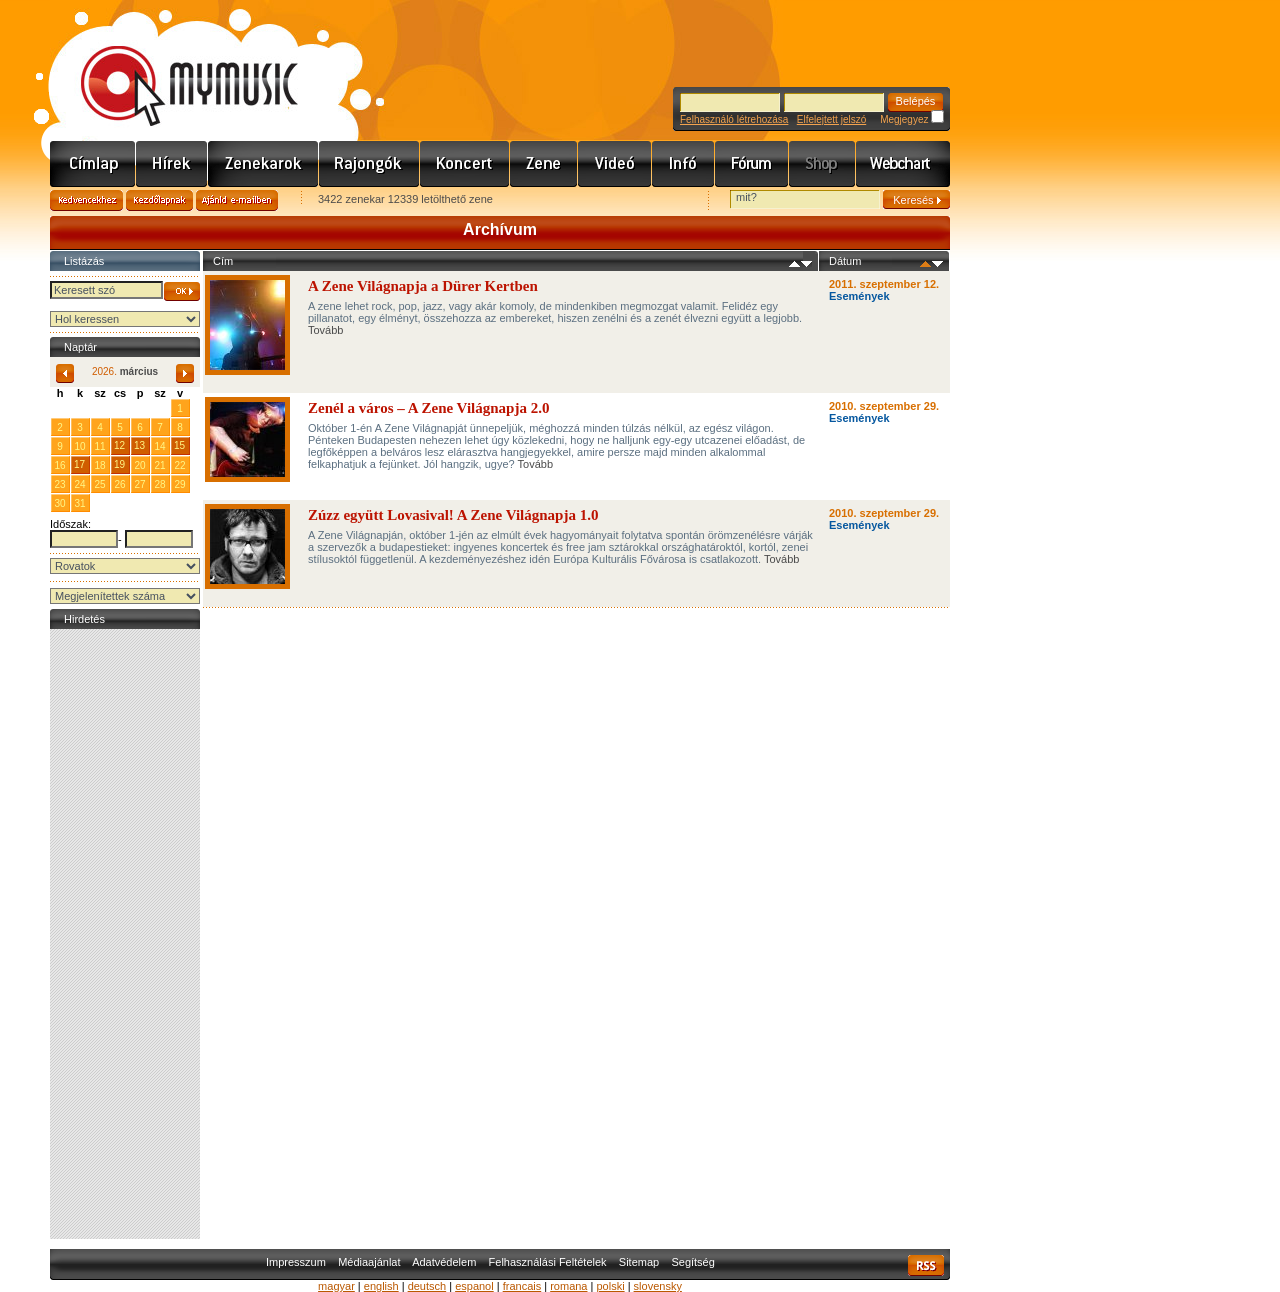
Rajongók (369, 164)
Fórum (752, 164)
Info (683, 164)
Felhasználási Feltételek (548, 1262)
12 (119, 445)
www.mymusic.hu (172, 65)
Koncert (465, 164)
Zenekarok (263, 164)
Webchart (903, 164)
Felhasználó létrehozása (734, 119)
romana (568, 1286)
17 (79, 464)
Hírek (172, 164)
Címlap (93, 164)
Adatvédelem (444, 1262)
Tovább (325, 330)
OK (182, 291)
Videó (615, 164)
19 (119, 464)
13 (139, 445)
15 (179, 445)
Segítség (692, 1262)
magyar (336, 1286)
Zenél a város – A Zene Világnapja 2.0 (428, 408)
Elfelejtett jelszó (831, 119)
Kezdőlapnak (159, 200)
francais (522, 1286)
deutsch (427, 1286)
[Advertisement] (125, 934)
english (381, 1286)
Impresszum (296, 1262)
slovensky (658, 1286)
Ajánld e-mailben (237, 200)
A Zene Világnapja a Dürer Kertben (423, 286)
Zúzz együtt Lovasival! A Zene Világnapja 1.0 (453, 515)
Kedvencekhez (86, 200)
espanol (474, 1286)
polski (610, 1286)
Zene (544, 164)
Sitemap (639, 1262)
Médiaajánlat (369, 1262)
